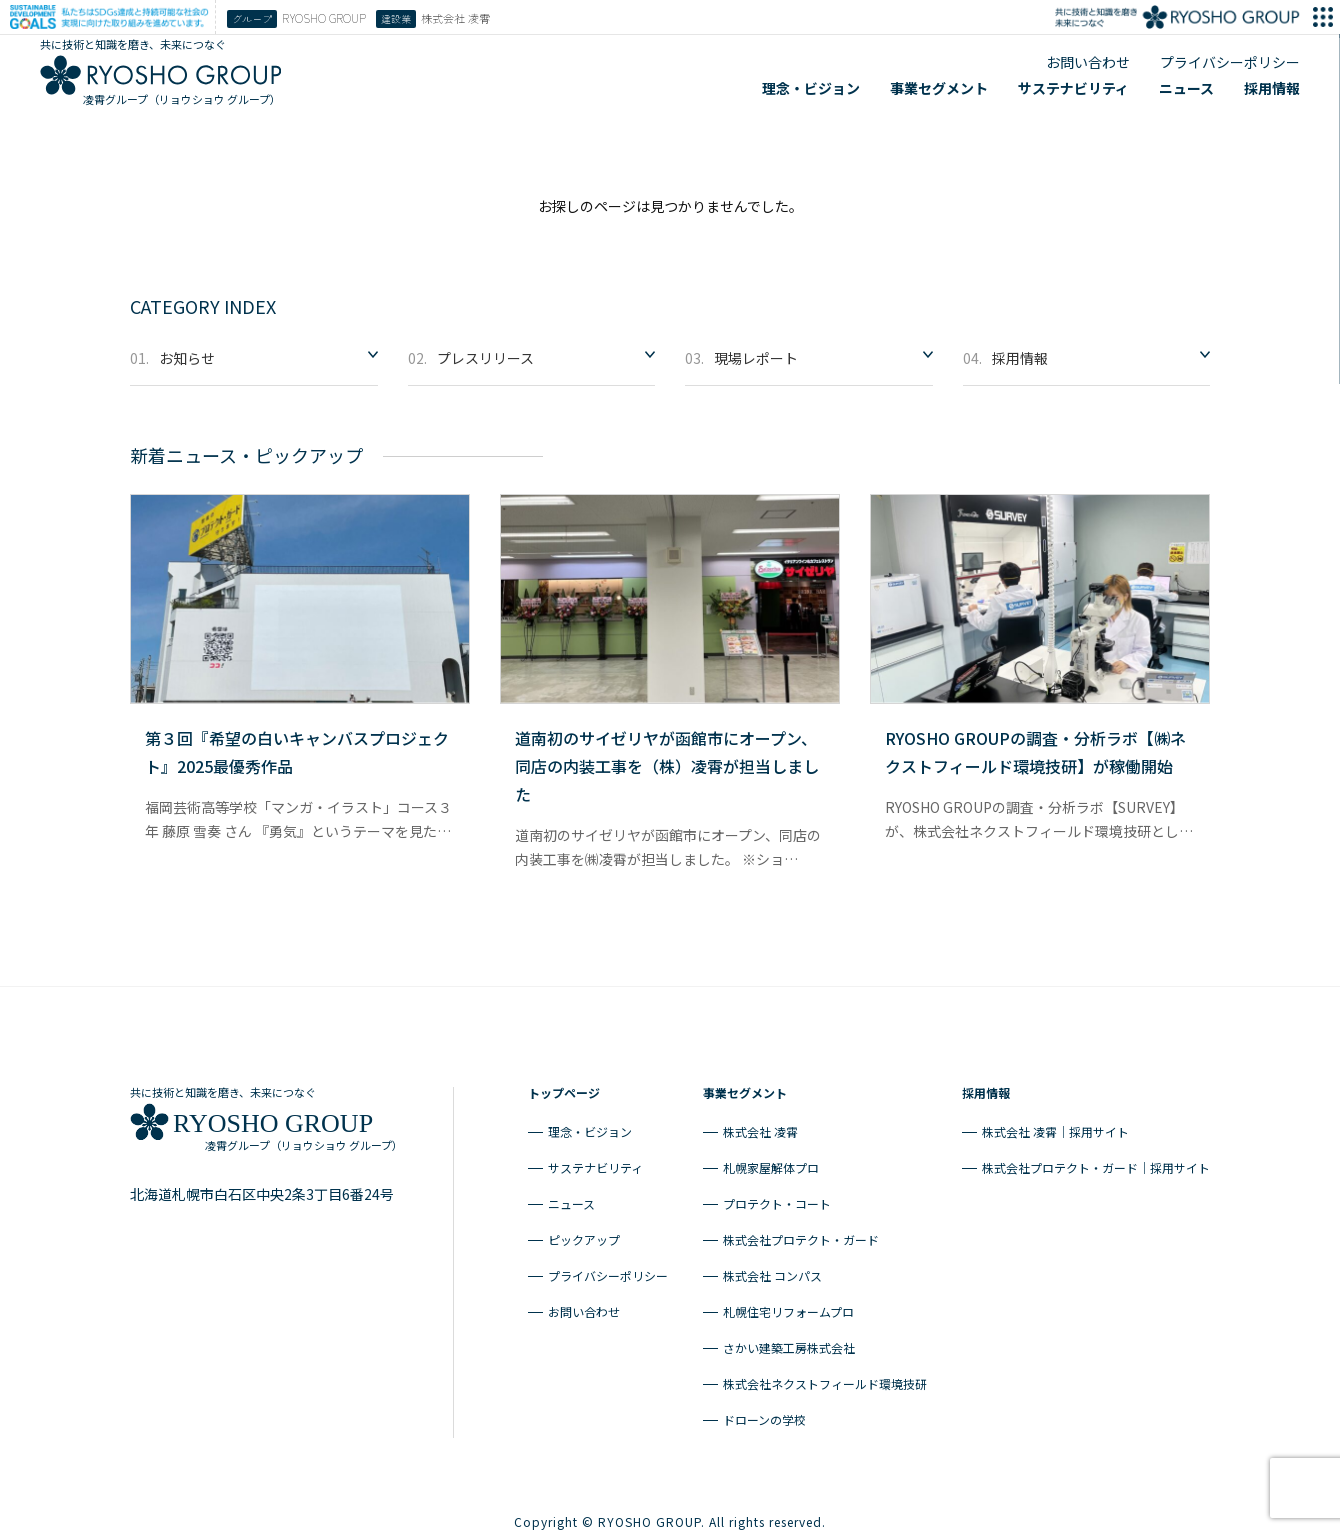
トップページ (564, 1086)
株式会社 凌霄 (760, 1125)
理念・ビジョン (811, 88)
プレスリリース (471, 353)
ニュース (1186, 88)
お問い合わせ (1088, 62)
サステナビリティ (1073, 88)
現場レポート (741, 353)
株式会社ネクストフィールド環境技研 (825, 1377)
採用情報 (1272, 88)
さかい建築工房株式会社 (789, 1341)
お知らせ (172, 353)
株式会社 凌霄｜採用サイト (1055, 1125)
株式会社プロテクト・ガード (801, 1233)
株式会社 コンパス (772, 1269)
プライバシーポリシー (1230, 62)
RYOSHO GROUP (296, 19)
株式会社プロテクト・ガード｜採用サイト (1096, 1161)
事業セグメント (939, 88)
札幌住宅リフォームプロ (788, 1305)
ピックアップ (584, 1233)
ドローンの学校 (764, 1413)
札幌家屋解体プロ (771, 1161)
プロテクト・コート (777, 1197)
